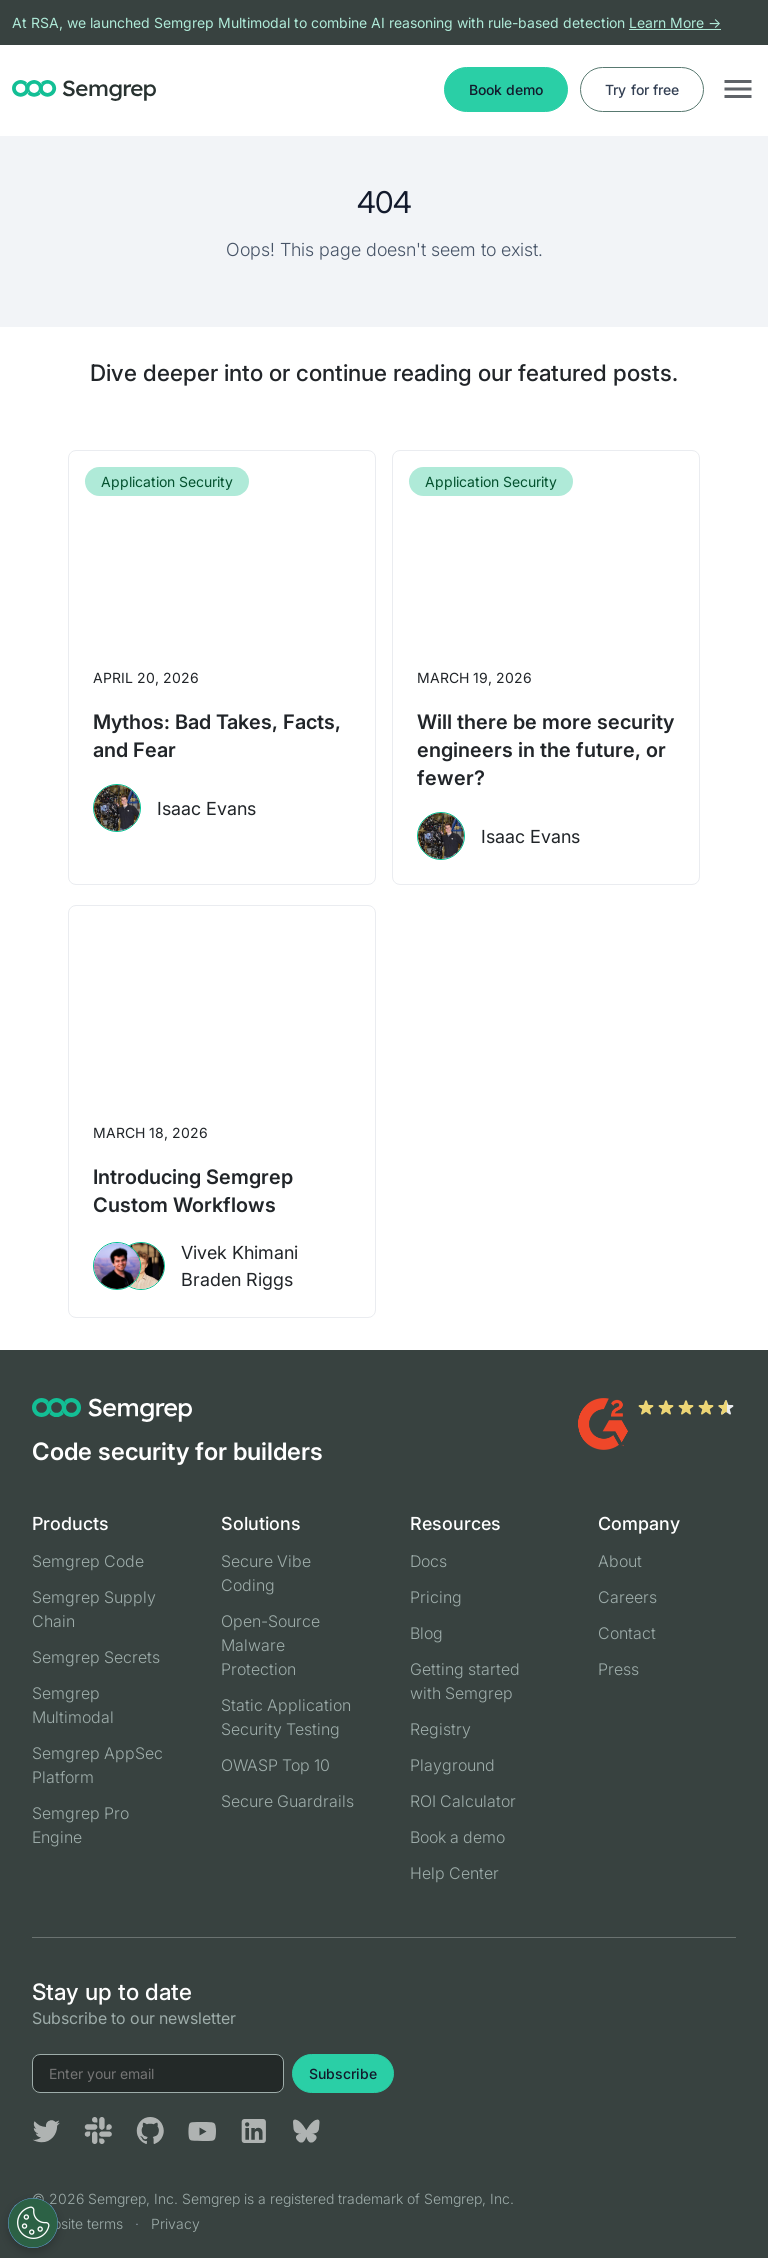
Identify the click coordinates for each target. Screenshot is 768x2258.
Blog (426, 1633)
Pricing (436, 1597)
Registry (440, 1729)
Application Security (167, 481)
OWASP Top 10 (275, 1765)
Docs (428, 1561)
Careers (627, 1597)
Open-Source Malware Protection (270, 1645)
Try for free (642, 89)
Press (618, 1669)
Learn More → (675, 22)
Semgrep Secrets (96, 1657)
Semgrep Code (88, 1561)
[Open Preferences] (33, 2223)
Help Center (454, 1873)
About (620, 1561)
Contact (627, 1633)
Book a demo (457, 1837)
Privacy (175, 2223)
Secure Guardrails (287, 1801)
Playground (452, 1765)
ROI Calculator (463, 1801)
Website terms (77, 2223)
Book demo (506, 89)
